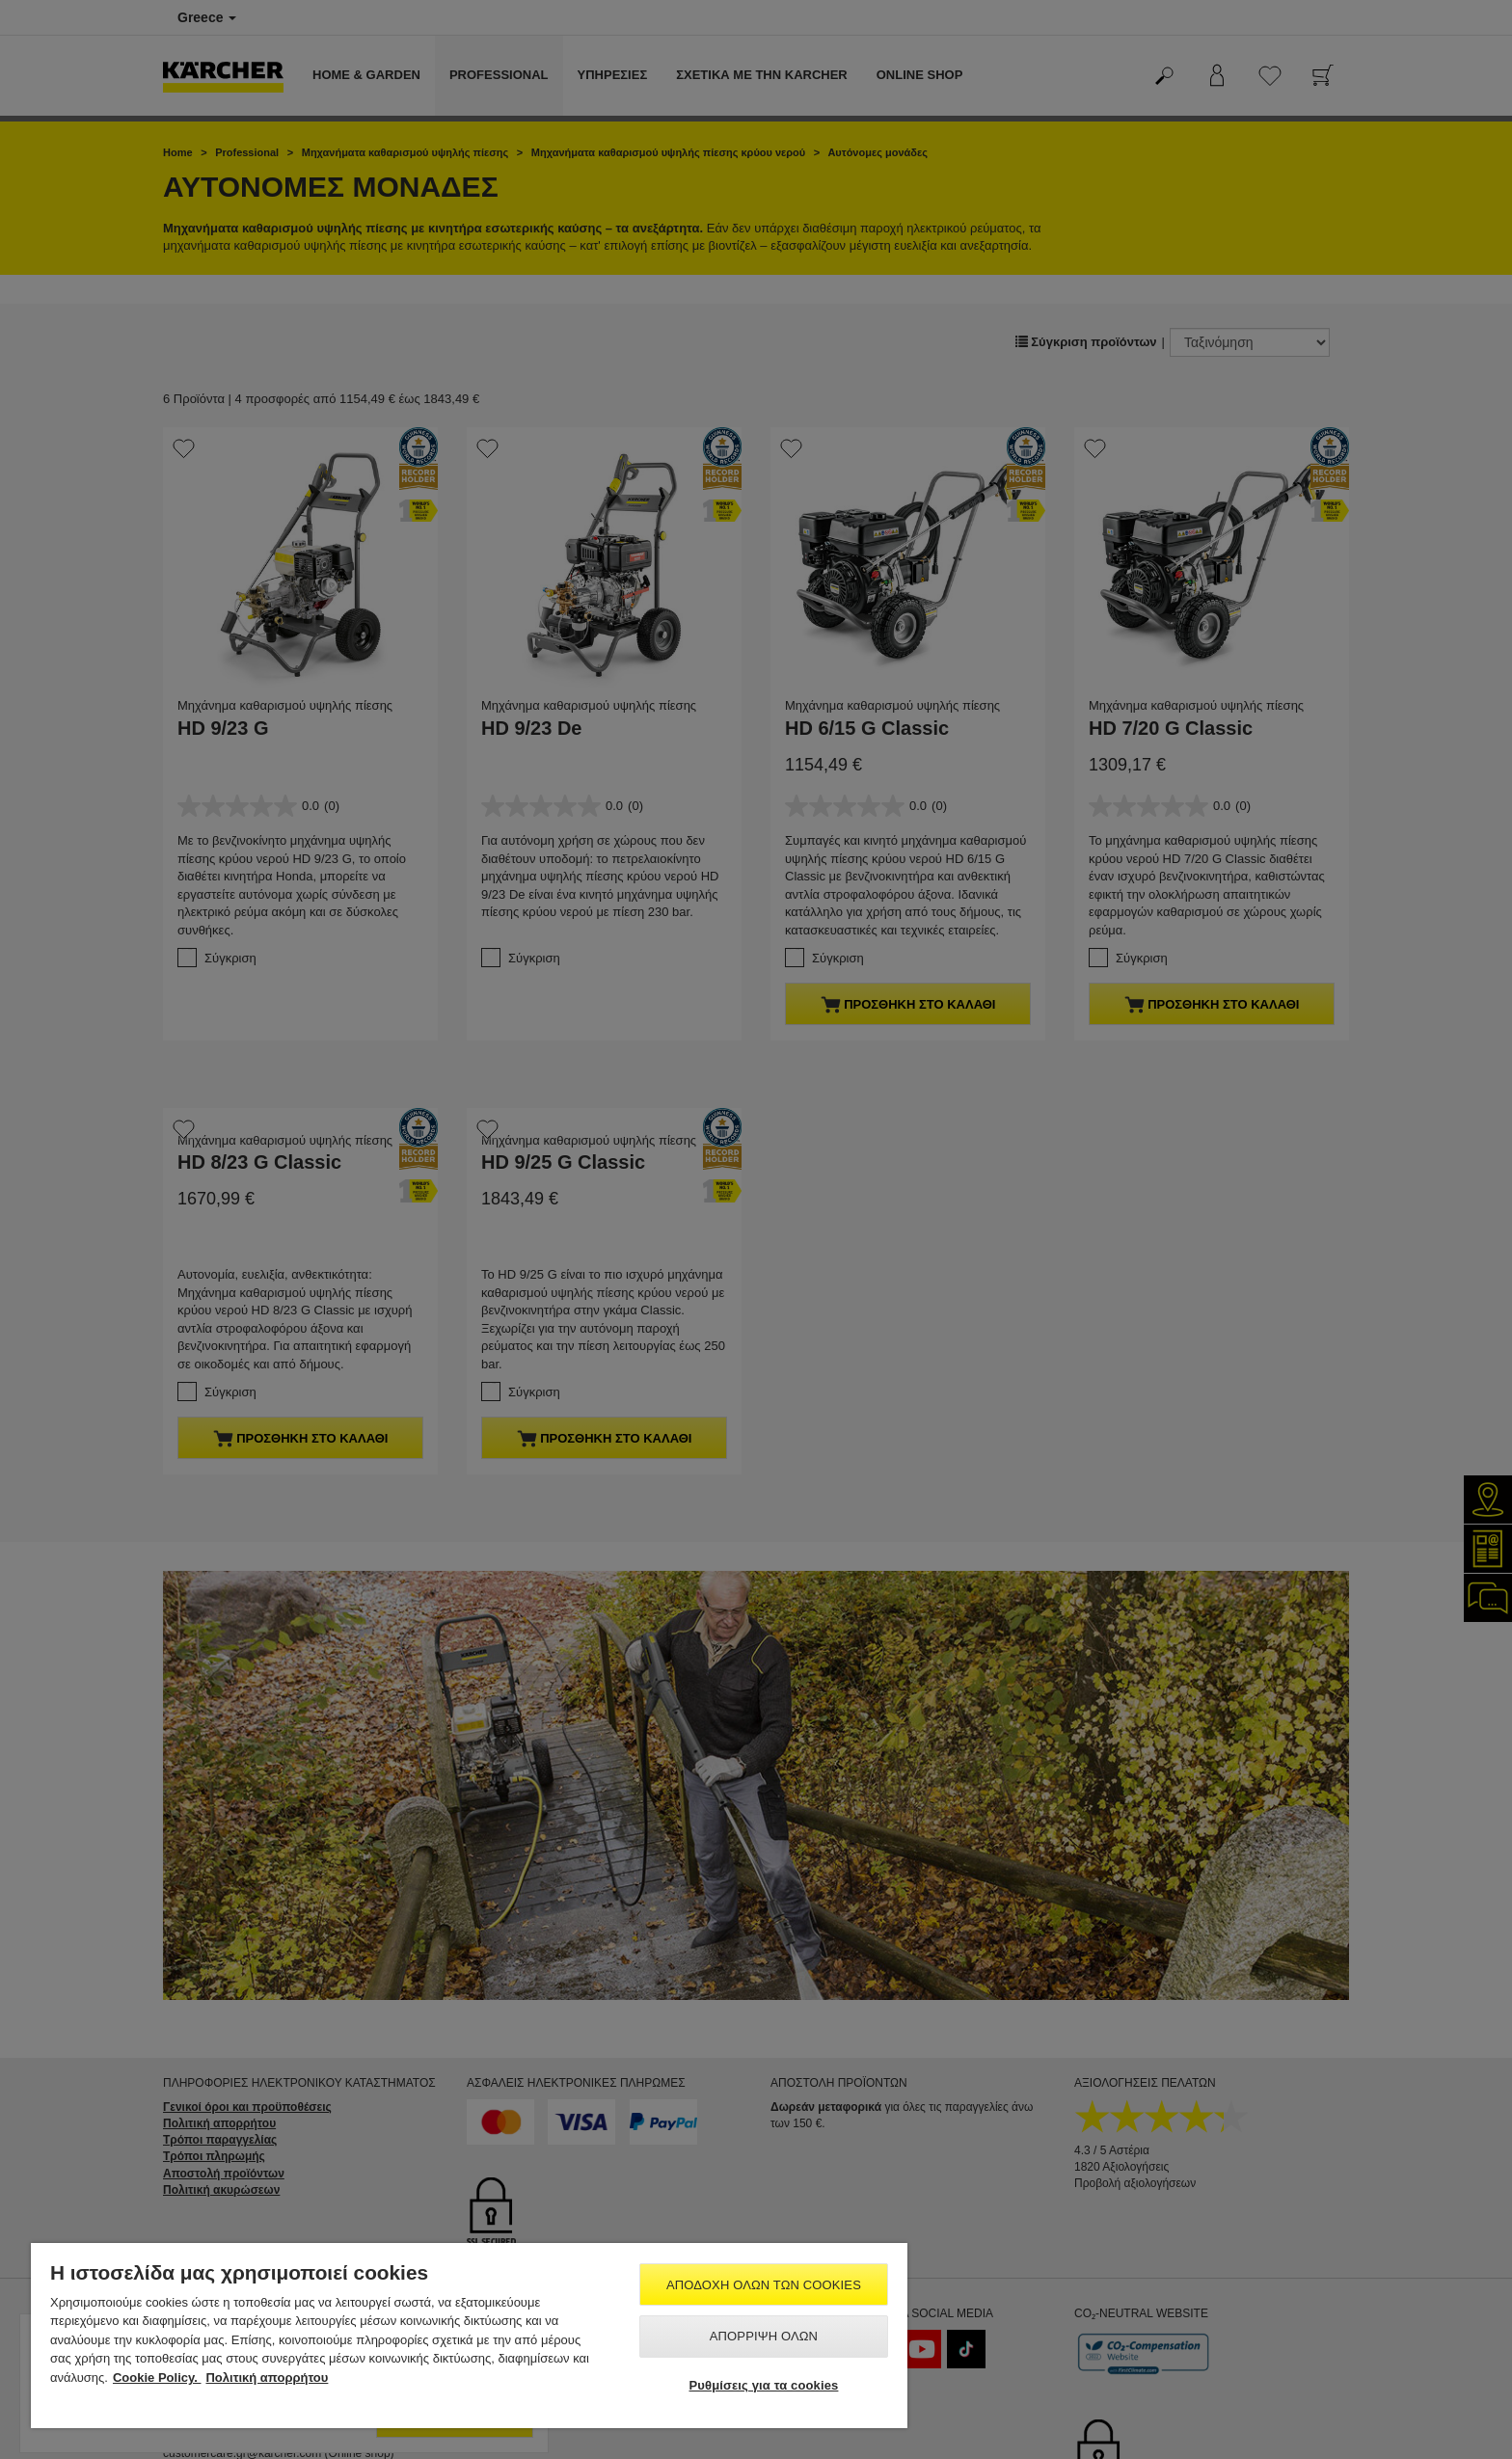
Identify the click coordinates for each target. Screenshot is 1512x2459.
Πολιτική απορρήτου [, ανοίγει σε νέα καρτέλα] (266, 2377)
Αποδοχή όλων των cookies (763, 2285)
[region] (469, 2335)
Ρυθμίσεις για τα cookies (764, 2385)
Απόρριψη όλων (764, 2336)
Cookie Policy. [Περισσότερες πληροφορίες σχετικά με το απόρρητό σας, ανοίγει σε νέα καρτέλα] (157, 2377)
